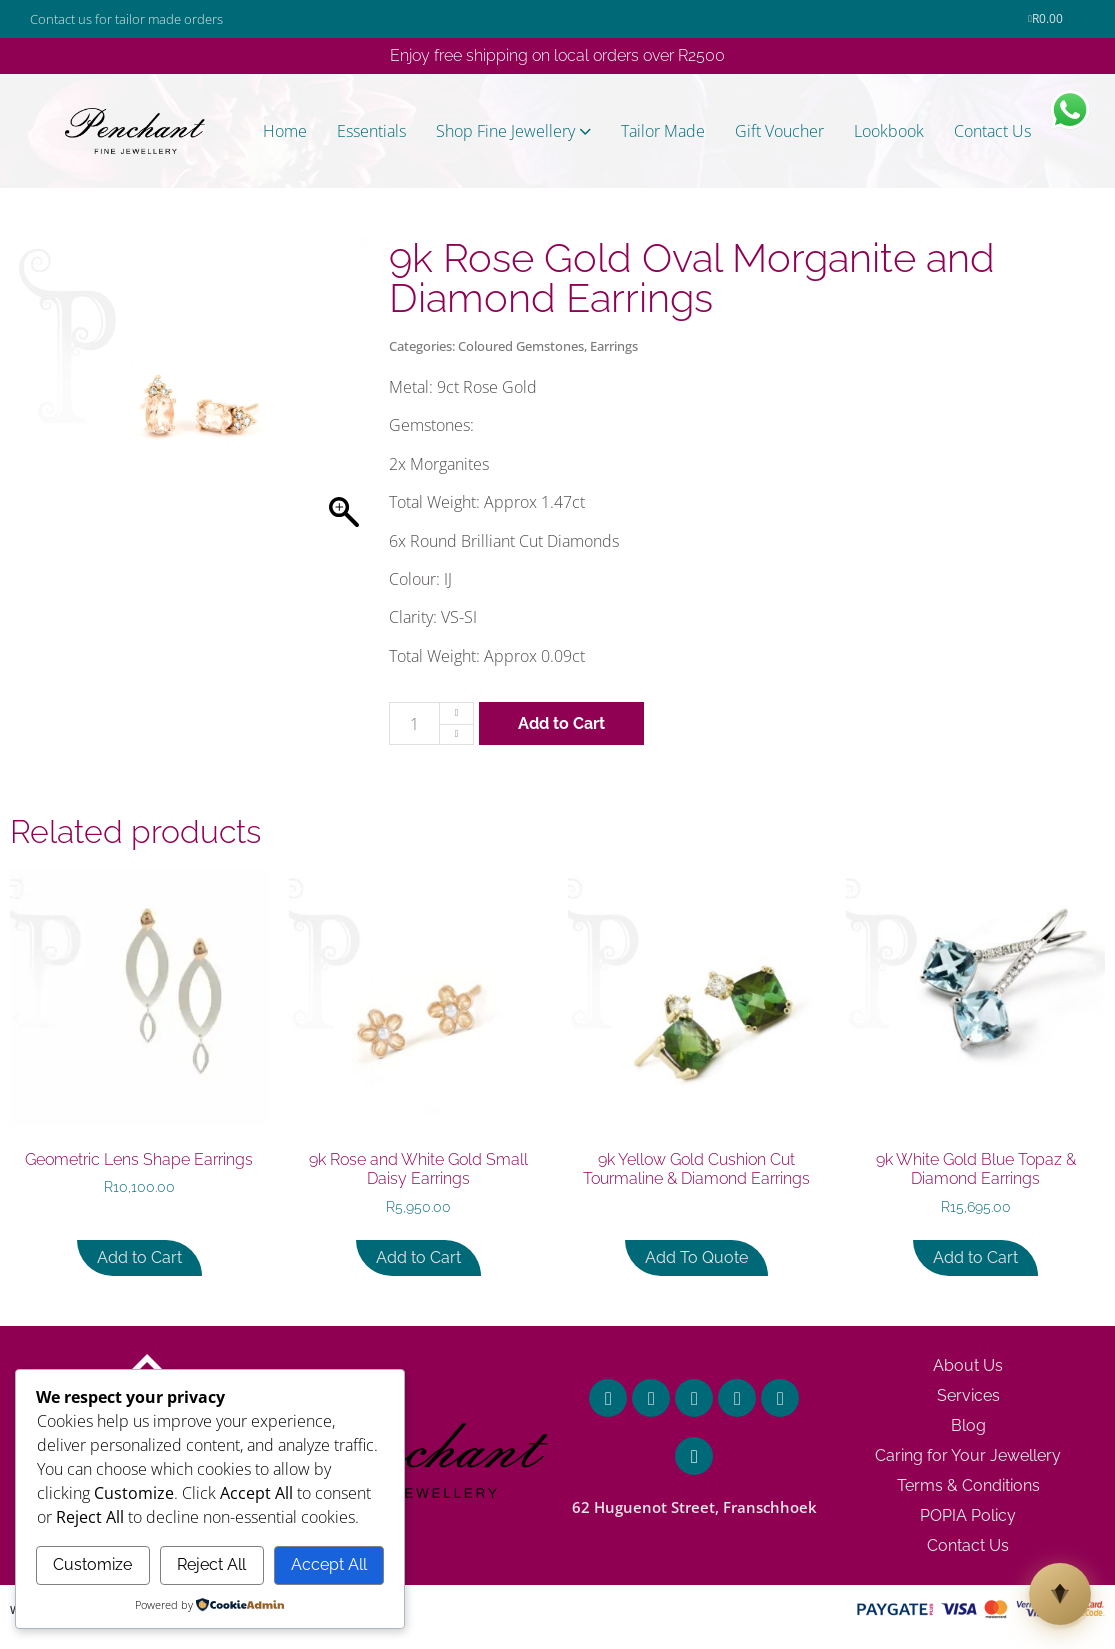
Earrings (614, 346)
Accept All (329, 1564)
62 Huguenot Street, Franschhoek (694, 1507)
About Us (968, 1365)
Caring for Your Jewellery (968, 1455)
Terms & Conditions (968, 1485)
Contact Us (968, 1545)
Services (968, 1395)
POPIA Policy (968, 1515)
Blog (968, 1425)
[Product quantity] (414, 723)
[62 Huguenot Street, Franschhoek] (694, 1456)
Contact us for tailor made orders (126, 19)
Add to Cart (561, 723)
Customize (92, 1564)
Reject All (211, 1564)
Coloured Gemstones (521, 346)
